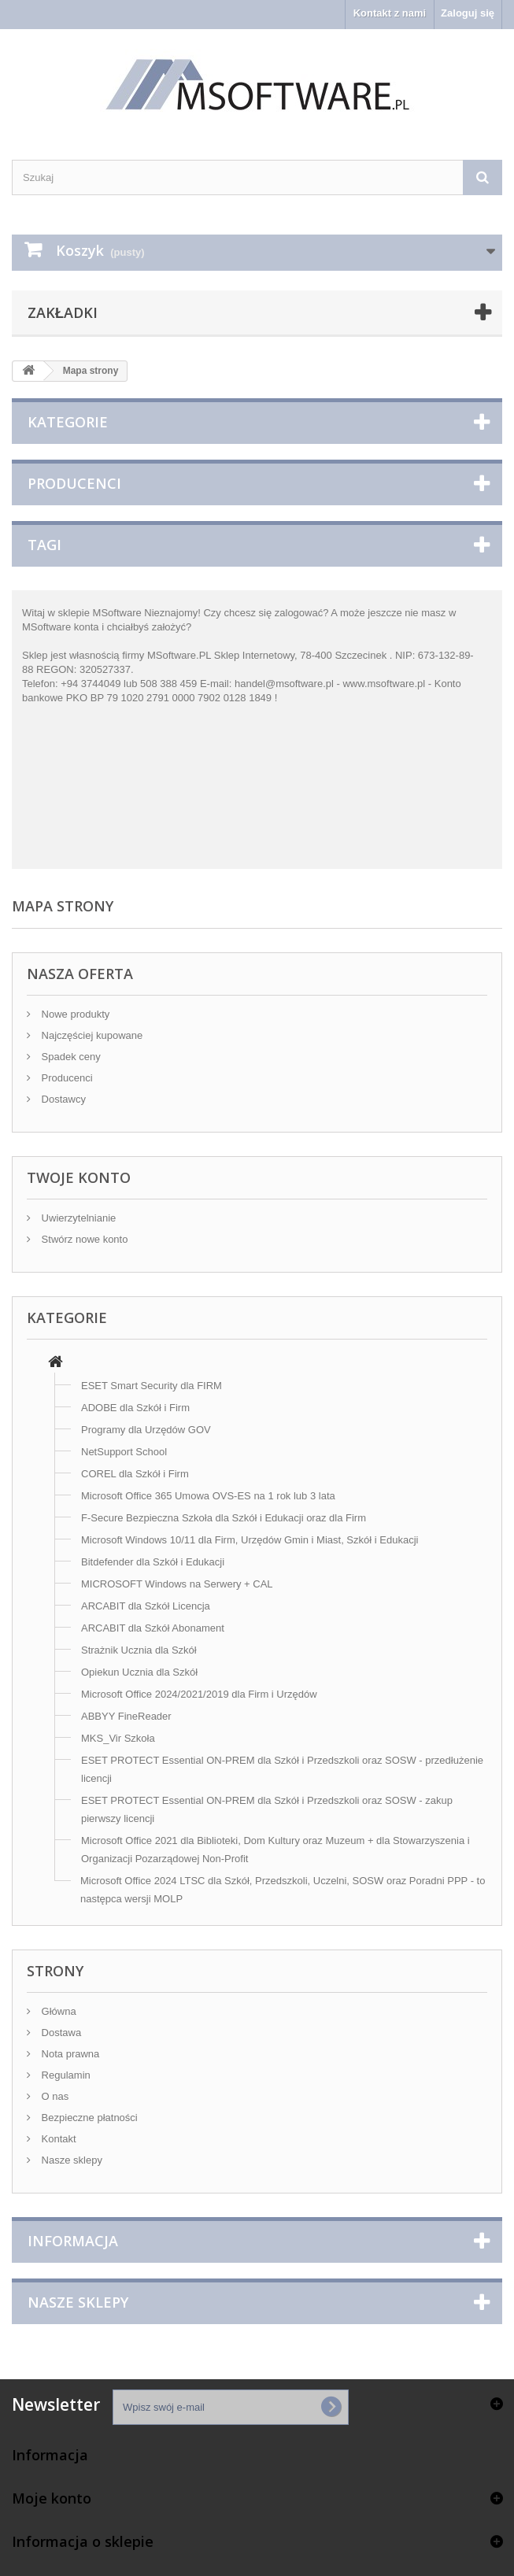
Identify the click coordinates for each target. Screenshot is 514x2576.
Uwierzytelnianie (77, 1218)
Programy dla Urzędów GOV (146, 1430)
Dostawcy (62, 1099)
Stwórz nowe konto (83, 1239)
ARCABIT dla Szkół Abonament (152, 1628)
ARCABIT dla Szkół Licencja (145, 1606)
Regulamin (65, 2075)
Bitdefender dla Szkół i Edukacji (152, 1562)
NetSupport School (124, 1452)
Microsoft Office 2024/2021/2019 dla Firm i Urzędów (199, 1694)
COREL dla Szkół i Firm (135, 1474)
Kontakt (57, 2139)
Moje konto (51, 2498)
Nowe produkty (74, 1014)
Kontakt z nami (389, 13)
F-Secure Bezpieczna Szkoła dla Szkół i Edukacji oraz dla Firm (223, 1518)
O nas (53, 2096)
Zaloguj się (467, 13)
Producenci (74, 483)
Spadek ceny (70, 1057)
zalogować (299, 613)
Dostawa (60, 2032)
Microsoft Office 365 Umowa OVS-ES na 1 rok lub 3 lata (208, 1496)
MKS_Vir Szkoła (118, 1738)
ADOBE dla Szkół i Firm (135, 1408)
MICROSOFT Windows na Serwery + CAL (177, 1584)
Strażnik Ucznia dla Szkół (139, 1650)
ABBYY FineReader (126, 1716)
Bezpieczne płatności (88, 2117)
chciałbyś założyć (146, 627)
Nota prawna (69, 2054)
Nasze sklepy (70, 2160)
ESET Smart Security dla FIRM (151, 1385)
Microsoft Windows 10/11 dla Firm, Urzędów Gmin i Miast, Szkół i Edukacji (249, 1540)
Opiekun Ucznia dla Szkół (139, 1672)
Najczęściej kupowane (90, 1035)
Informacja (73, 2240)
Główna (57, 2011)
